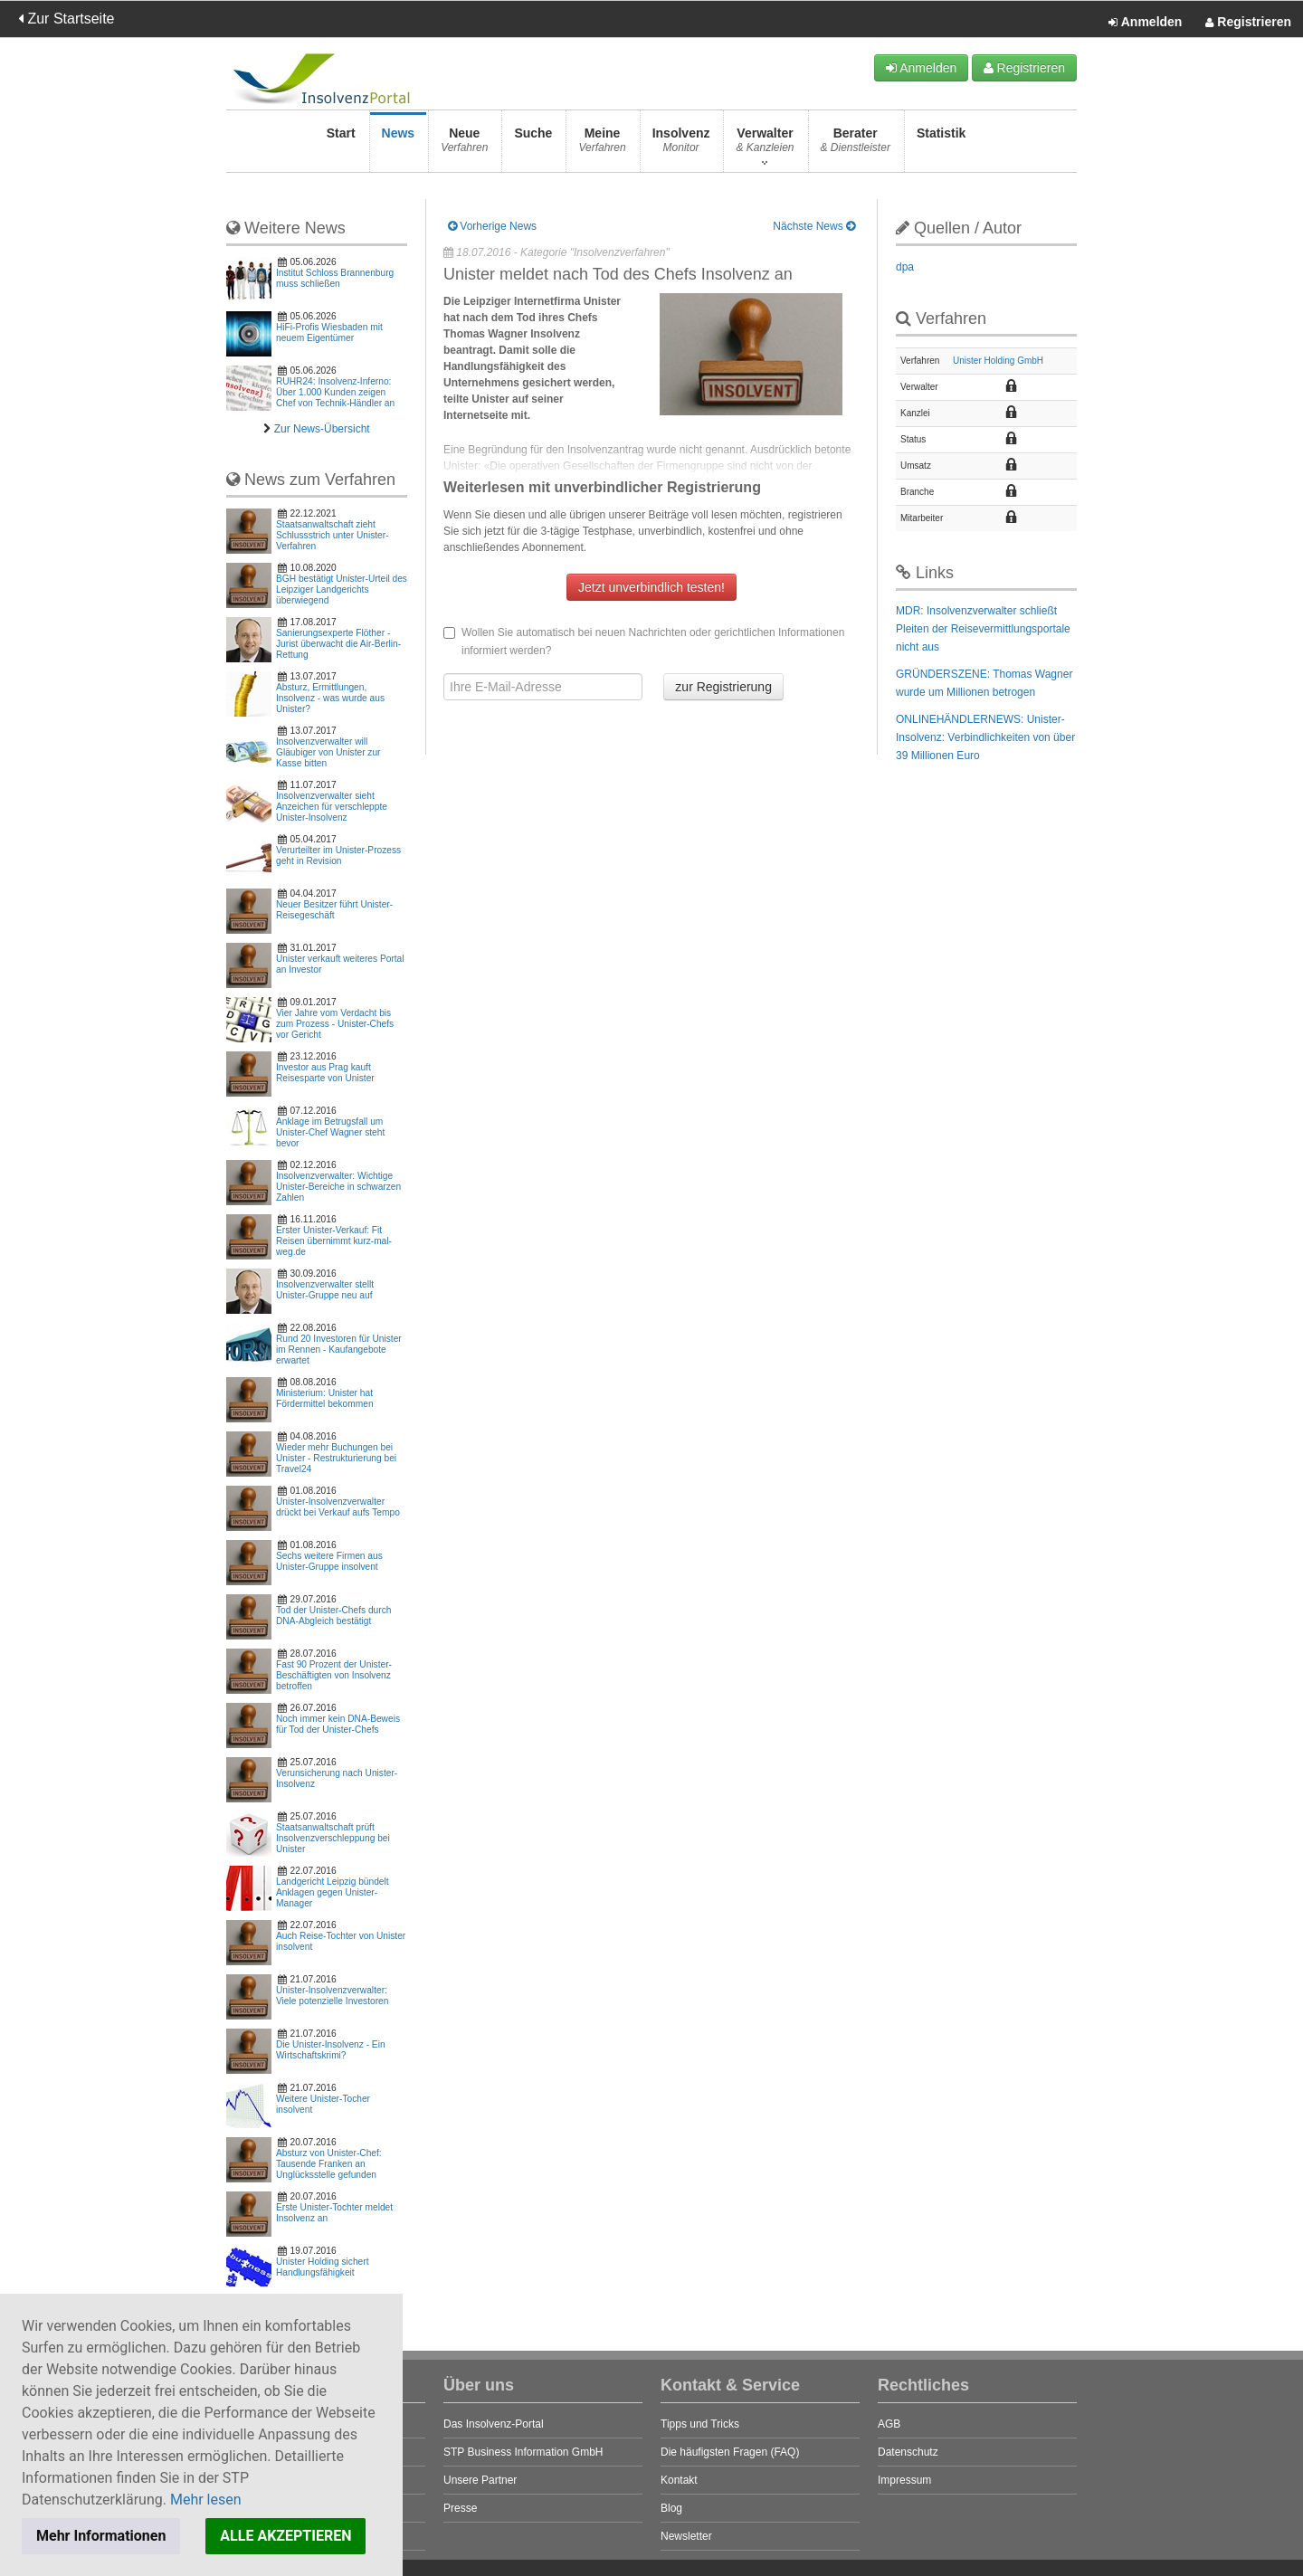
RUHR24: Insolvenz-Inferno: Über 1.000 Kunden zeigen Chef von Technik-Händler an (335, 392)
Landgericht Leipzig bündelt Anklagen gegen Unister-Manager (332, 1892)
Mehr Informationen (101, 2535)
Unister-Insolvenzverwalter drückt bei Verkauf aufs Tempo (338, 1507)
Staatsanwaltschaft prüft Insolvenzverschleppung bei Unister (333, 1838)
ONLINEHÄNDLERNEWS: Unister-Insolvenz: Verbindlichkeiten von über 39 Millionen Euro (985, 737)
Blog (671, 2508)
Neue (464, 145)
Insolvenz (681, 145)
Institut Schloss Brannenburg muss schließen (335, 278)
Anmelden (1145, 22)
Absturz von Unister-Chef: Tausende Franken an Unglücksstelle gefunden (329, 2164)
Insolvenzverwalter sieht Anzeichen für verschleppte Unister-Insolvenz (331, 806)
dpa (905, 267)
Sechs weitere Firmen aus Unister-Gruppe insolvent (329, 1561)
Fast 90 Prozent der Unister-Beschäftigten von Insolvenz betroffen (334, 1675)
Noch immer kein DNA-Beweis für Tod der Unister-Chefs (338, 1724)
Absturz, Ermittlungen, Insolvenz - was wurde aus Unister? (330, 698)
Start (341, 145)
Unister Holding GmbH (998, 361)
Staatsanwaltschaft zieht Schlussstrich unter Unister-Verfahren (332, 535)
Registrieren (1248, 22)
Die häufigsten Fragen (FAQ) (730, 2452)
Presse (460, 2508)
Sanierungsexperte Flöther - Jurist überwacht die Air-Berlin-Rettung (338, 644)
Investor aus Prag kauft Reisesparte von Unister (325, 1072)
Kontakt (679, 2480)
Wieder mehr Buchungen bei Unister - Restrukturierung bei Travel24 (336, 1458)
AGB (889, 2424)
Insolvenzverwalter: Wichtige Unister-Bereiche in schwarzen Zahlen (338, 1186)
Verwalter (765, 145)
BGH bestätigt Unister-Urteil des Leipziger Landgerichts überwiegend (341, 589)
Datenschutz (908, 2452)
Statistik (941, 145)
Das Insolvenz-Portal (493, 2424)
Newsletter (686, 2536)
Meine (601, 145)
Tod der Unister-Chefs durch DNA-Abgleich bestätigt (333, 1615)
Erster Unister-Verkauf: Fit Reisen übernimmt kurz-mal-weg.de (334, 1241)
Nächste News (814, 226)
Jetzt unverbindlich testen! (651, 587)
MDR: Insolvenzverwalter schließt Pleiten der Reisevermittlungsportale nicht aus (983, 628)
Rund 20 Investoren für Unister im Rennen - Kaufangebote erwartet (339, 1349)
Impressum (904, 2480)
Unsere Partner (480, 2480)
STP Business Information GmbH (523, 2452)
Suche (533, 145)
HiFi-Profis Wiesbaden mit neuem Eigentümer (329, 332)
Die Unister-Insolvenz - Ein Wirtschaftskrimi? (330, 2049)
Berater (855, 145)
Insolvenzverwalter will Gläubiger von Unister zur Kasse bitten (328, 752)
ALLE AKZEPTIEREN (285, 2535)
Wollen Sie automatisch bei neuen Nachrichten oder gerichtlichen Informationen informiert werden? (643, 641)
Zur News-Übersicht (322, 429)
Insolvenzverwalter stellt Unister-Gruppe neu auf (325, 1289)
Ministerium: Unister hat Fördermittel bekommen (325, 1398)
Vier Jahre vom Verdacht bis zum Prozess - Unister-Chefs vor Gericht (335, 1024)
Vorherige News (492, 226)
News (398, 145)
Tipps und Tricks (700, 2424)
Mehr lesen (206, 2499)
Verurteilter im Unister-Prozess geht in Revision (338, 855)
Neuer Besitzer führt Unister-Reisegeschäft (334, 909)
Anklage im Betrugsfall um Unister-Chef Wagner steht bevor (330, 1132)
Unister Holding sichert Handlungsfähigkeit (322, 2267)
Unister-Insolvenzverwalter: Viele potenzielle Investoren (332, 1995)
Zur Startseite (66, 18)
